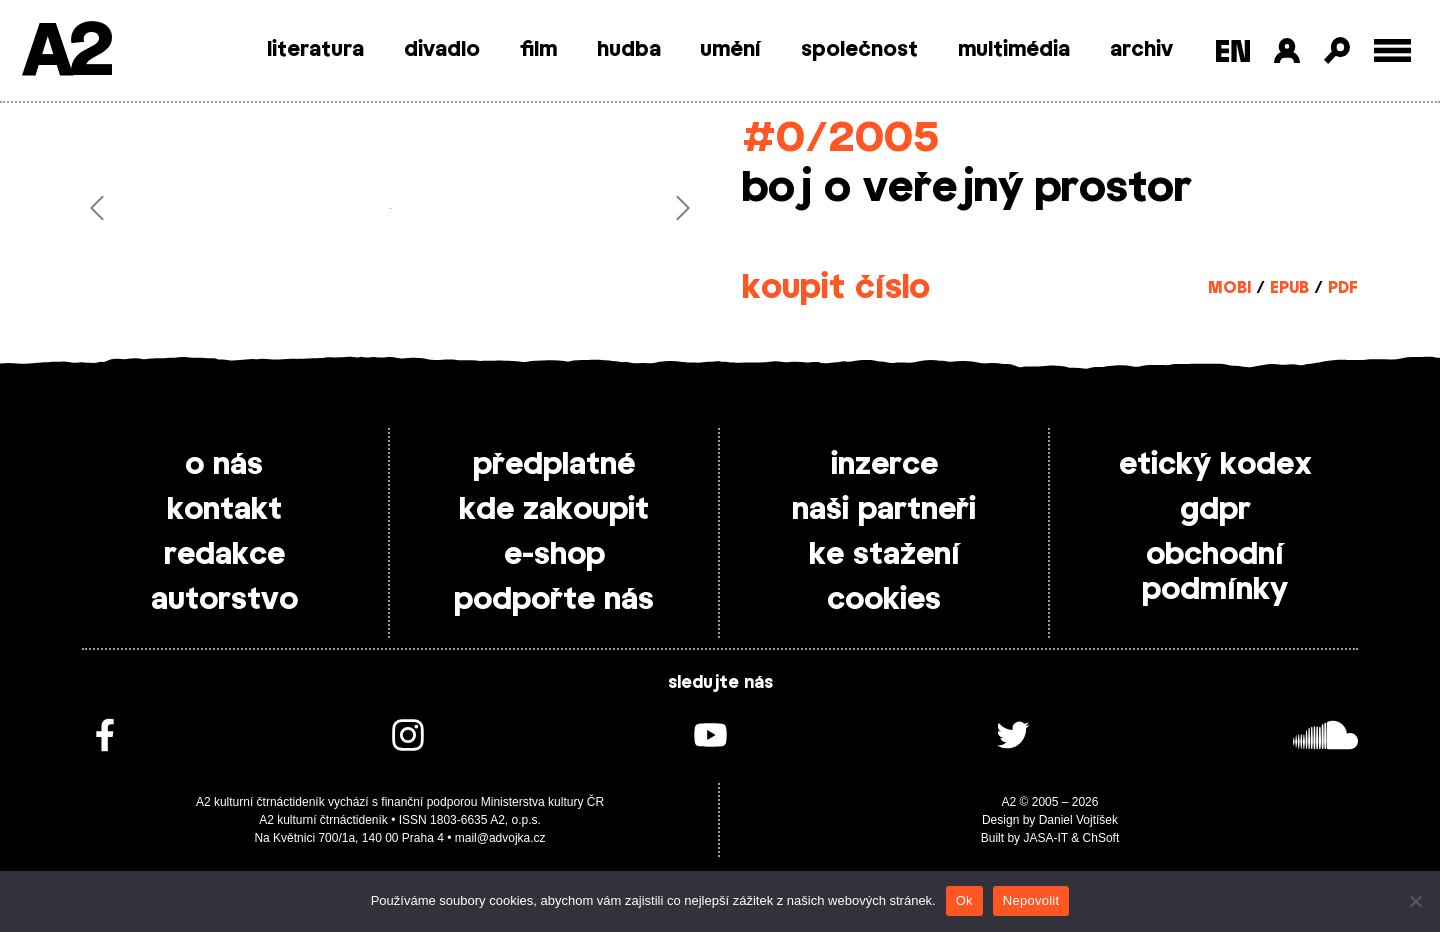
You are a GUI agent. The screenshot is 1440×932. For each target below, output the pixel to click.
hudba (629, 50)
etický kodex (1215, 465)
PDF (1343, 288)
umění (730, 50)
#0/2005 (840, 138)
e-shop (554, 555)
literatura (315, 50)
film (538, 50)
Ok (964, 900)
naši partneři (884, 510)
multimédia (1014, 50)
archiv (1141, 50)
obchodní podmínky (1215, 572)
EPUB (1289, 288)
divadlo (442, 50)
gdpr (1215, 510)
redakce (224, 555)
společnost (859, 50)
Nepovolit (1031, 900)
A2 (65, 52)
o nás (224, 465)
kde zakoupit (554, 510)
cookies (884, 600)
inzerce (884, 465)
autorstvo (224, 600)
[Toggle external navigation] (1392, 50)
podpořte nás (554, 600)
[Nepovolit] (1415, 901)
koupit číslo (836, 288)
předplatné (554, 465)
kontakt (224, 510)
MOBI (1229, 288)
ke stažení (884, 555)
